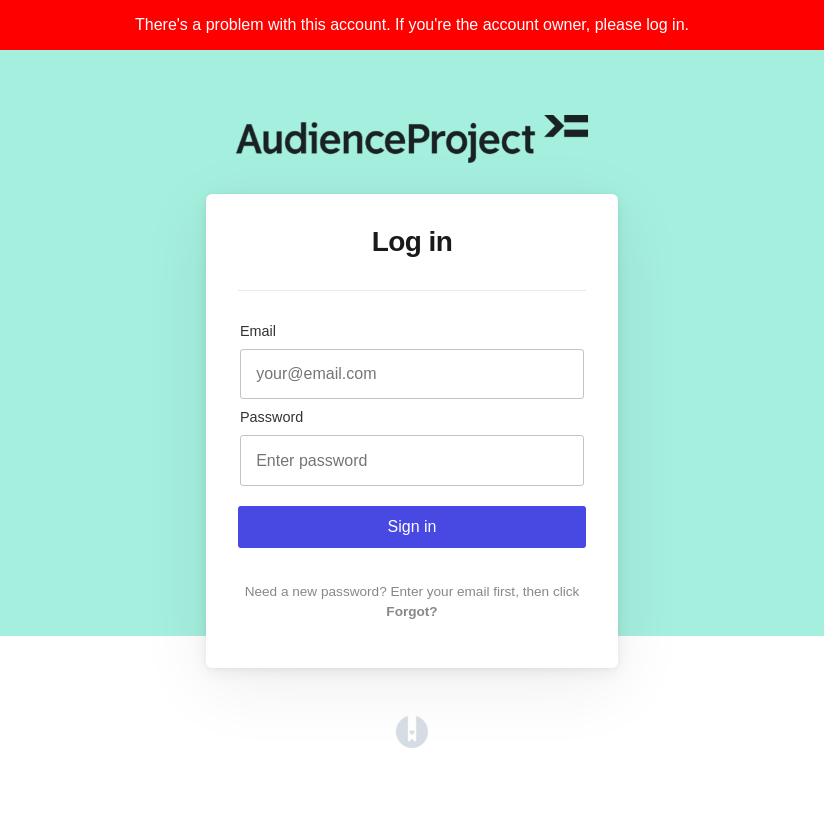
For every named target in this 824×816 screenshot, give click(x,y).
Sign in (412, 526)
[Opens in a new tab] (412, 742)
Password (271, 417)
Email (258, 331)
